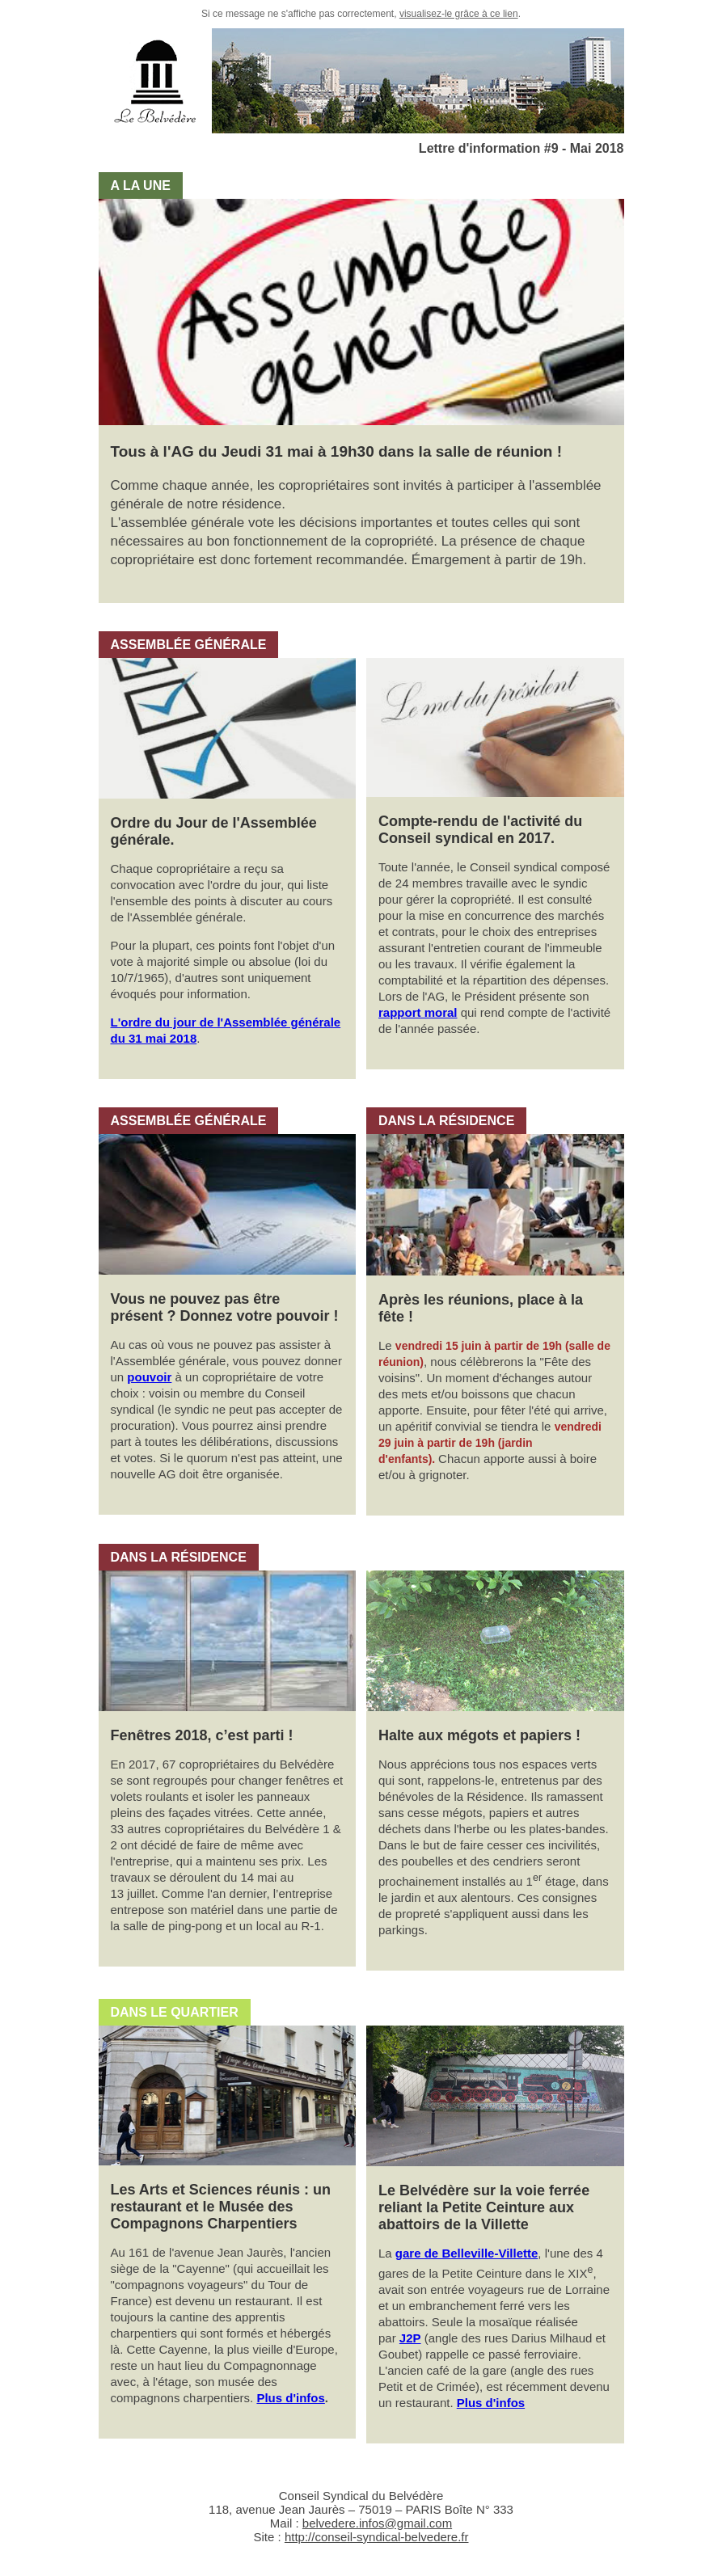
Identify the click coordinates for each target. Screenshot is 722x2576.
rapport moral (418, 1012)
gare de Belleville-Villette (466, 2253)
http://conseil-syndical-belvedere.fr (377, 2537)
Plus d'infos (290, 2398)
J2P (410, 2338)
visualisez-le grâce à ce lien (458, 13)
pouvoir (149, 1377)
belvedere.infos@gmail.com (377, 2523)
